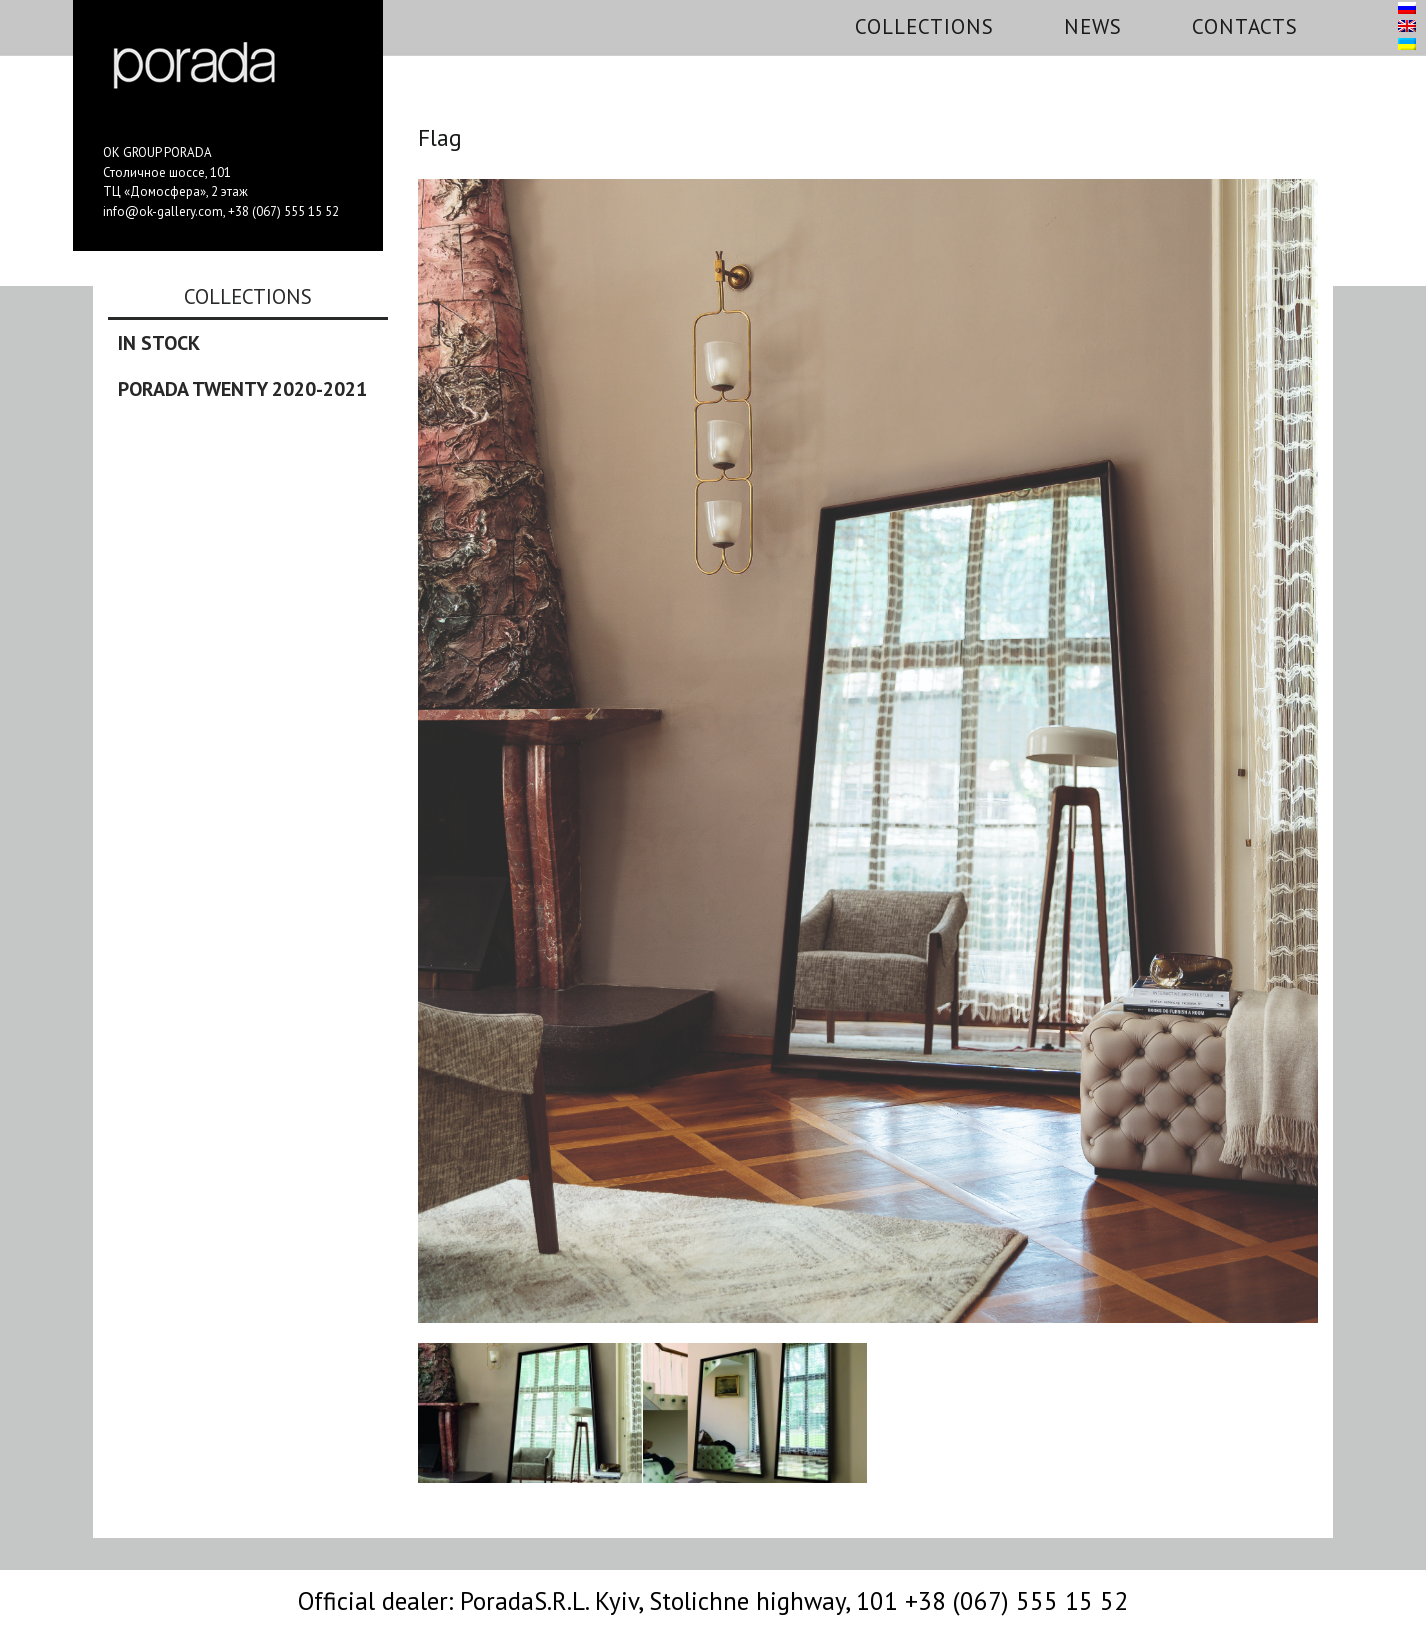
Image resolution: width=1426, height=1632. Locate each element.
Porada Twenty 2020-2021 (242, 389)
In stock (159, 343)
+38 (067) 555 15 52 (283, 211)
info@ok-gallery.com (163, 211)
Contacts (1245, 26)
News (1093, 26)
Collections (924, 26)
